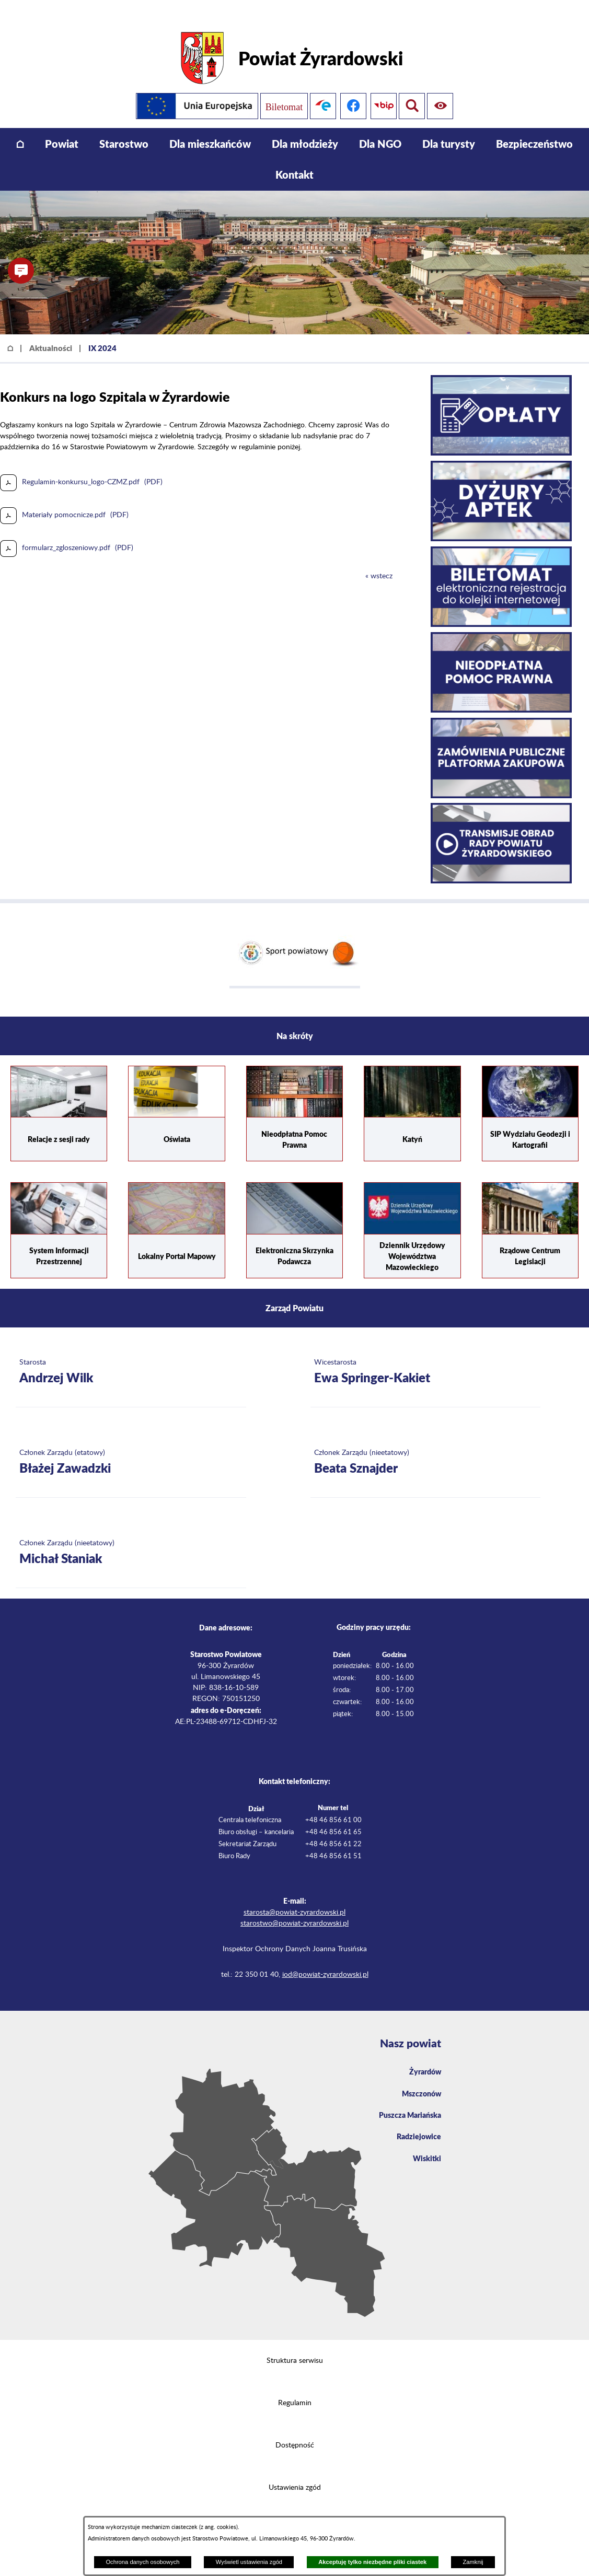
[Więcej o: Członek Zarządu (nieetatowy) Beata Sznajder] (425, 1447)
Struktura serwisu (295, 2345)
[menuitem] (20, 127)
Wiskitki (425, 2148)
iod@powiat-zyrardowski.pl (325, 1958)
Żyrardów (423, 2056)
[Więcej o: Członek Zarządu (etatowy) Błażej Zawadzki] (131, 1447)
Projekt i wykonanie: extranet (294, 2514)
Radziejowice (416, 2125)
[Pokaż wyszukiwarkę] (442, 90)
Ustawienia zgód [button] (295, 2472)
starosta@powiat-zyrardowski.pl (294, 1896)
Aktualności (50, 332)
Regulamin (294, 2387)
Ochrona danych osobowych (142, 2562)
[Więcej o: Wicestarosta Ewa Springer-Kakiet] (425, 1356)
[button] (21, 271)
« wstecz (378, 560)
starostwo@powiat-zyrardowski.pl (294, 1907)
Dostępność (294, 2429)
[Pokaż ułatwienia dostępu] (412, 90)
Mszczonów (419, 2079)
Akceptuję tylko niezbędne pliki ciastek (372, 2562)
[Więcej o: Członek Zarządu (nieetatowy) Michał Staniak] (131, 1537)
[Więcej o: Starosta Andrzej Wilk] (131, 1356)
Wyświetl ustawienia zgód (249, 2562)
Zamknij (473, 2562)
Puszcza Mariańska (406, 2102)
